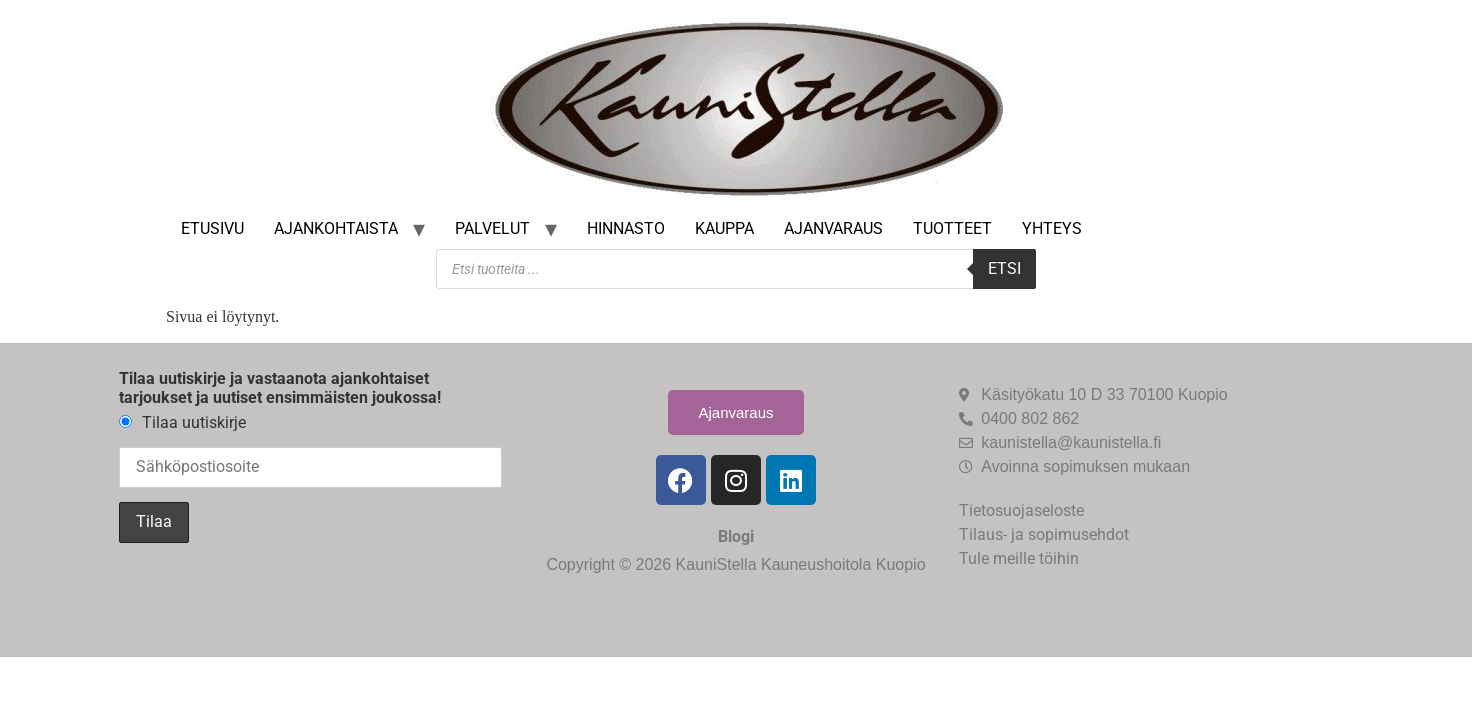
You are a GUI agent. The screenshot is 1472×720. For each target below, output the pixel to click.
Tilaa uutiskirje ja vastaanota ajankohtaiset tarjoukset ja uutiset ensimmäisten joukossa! (280, 388)
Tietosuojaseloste (1021, 510)
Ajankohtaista (336, 228)
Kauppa (724, 228)
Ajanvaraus (833, 228)
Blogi (736, 536)
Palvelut (492, 228)
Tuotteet (952, 228)
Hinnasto (626, 228)
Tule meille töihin (1019, 558)
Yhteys (1052, 228)
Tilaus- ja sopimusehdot (1044, 534)
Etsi (1004, 268)
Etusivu (212, 228)
